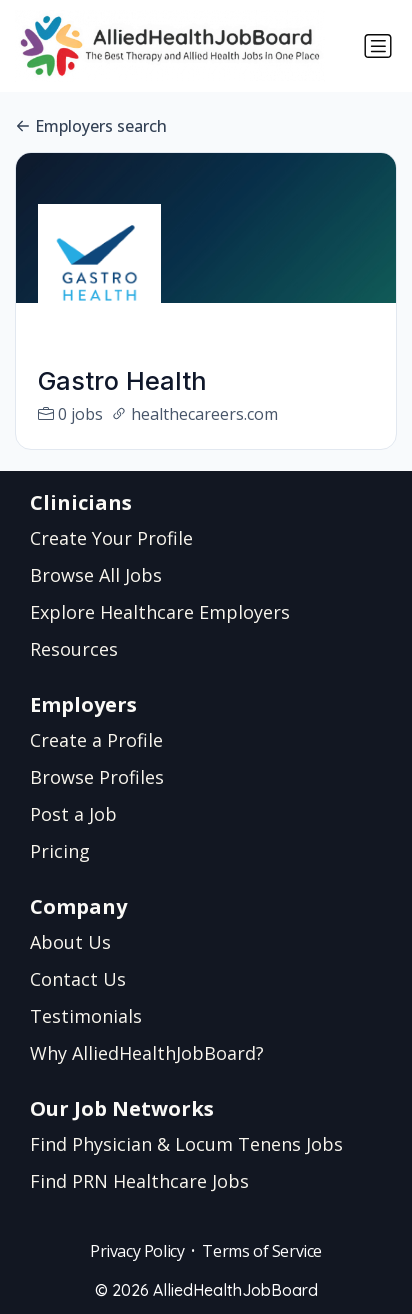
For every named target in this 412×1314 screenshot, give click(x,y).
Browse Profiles (97, 777)
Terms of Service (262, 1251)
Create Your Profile (111, 538)
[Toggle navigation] (378, 46)
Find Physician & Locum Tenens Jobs (186, 1144)
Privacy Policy (137, 1251)
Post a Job (73, 814)
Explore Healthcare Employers (160, 612)
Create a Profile (96, 740)
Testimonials (86, 1016)
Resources (74, 649)
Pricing (60, 851)
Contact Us (78, 979)
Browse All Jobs (96, 575)
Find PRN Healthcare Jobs (139, 1181)
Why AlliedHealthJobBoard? (147, 1053)
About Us (70, 942)
